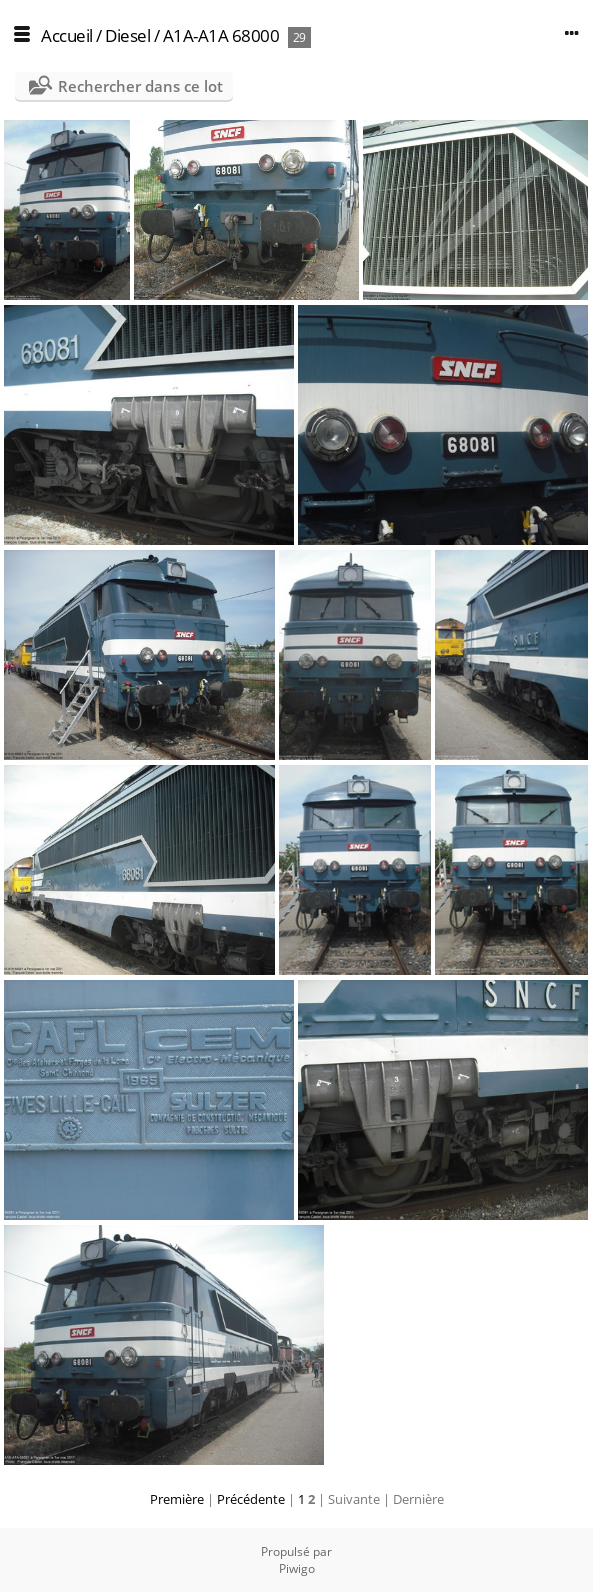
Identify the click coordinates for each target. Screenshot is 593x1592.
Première (177, 1499)
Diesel (127, 35)
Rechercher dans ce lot (140, 86)
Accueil (67, 35)
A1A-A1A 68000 (221, 35)
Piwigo (297, 1568)
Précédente (251, 1499)
